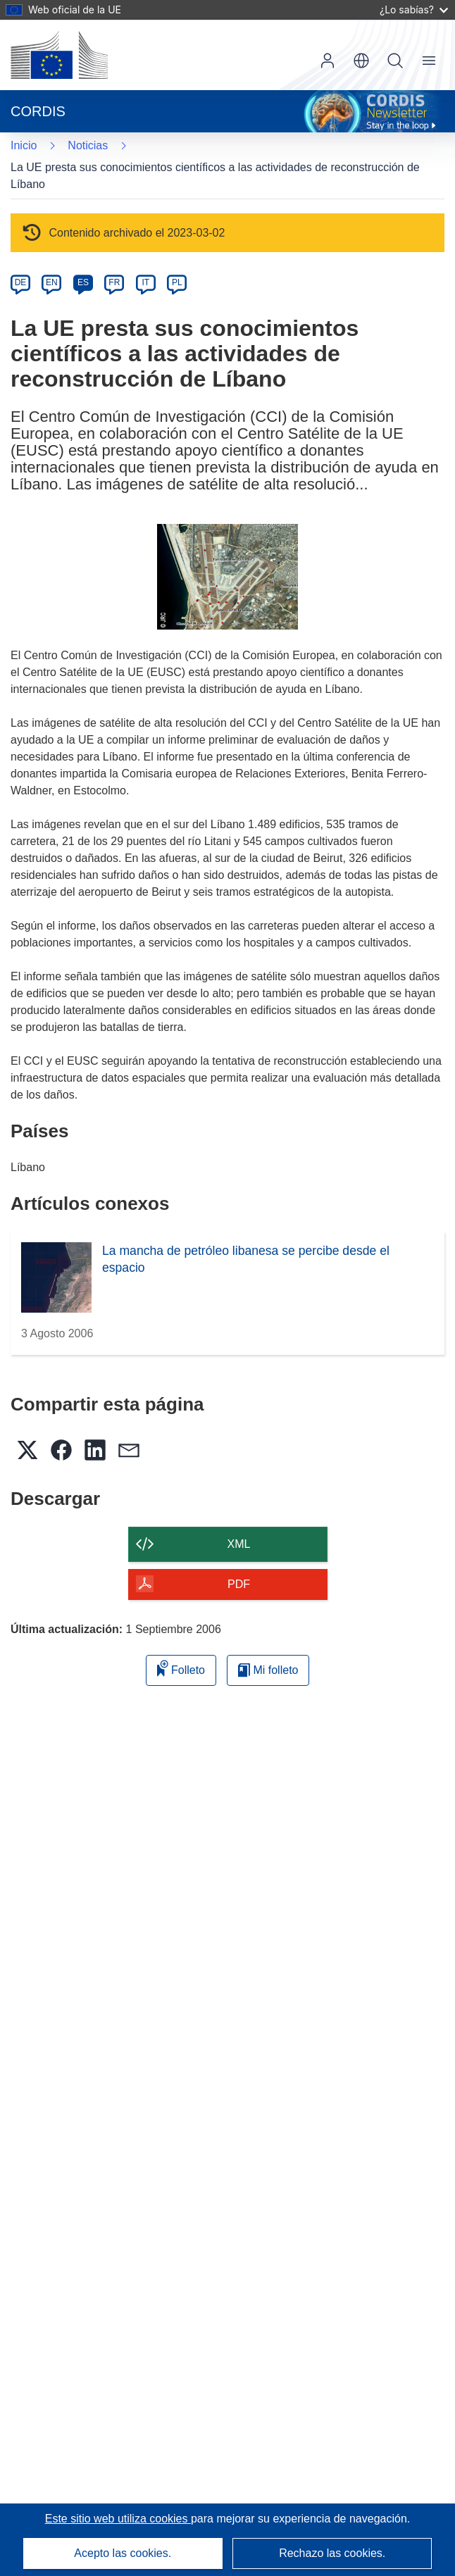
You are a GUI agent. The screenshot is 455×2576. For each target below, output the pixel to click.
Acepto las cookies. (122, 2553)
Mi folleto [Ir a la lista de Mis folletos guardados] (268, 1670)
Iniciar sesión (327, 60)
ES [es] (83, 282)
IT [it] (145, 282)
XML (239, 1544)
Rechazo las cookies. (332, 2553)
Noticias (88, 145)
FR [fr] (114, 282)
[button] (361, 60)
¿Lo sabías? (414, 9)
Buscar (395, 60)
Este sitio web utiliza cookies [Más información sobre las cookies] (118, 2519)
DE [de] (21, 282)
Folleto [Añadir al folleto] (181, 1668)
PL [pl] (177, 282)
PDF (239, 1584)
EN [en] (52, 282)
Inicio (24, 145)
